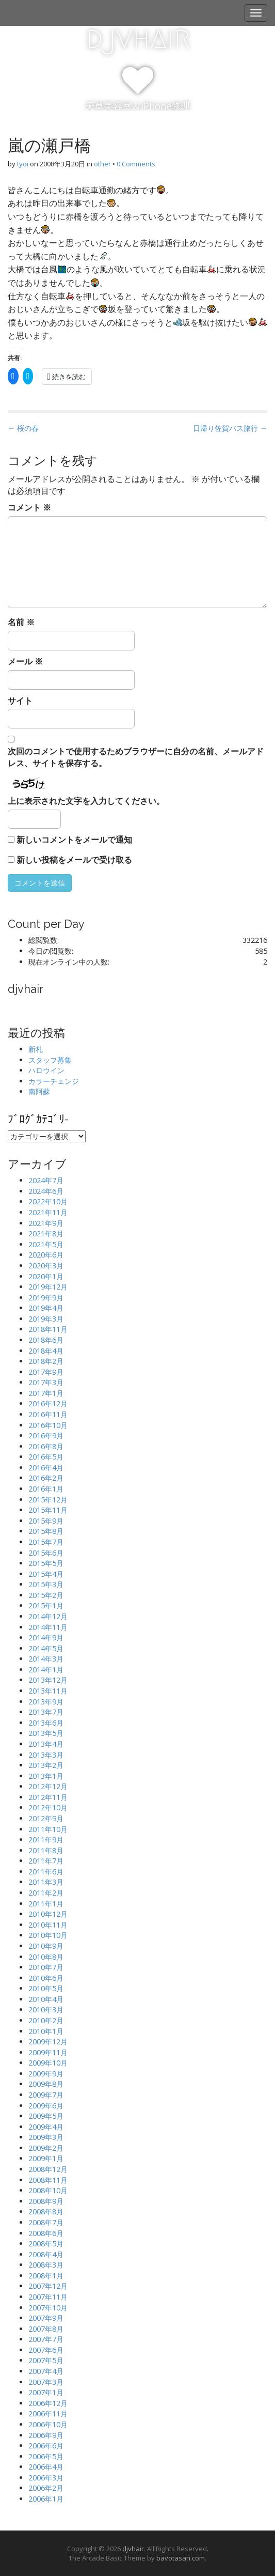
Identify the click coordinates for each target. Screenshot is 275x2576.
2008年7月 (45, 2222)
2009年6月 (45, 2106)
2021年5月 (45, 1244)
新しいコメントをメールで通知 (74, 839)
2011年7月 (45, 1861)
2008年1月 (45, 2275)
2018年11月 (48, 1329)
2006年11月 (48, 2413)
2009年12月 (48, 2041)
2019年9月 (45, 1297)
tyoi (22, 163)
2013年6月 (45, 1723)
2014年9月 (45, 1637)
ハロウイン (46, 1070)
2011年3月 (45, 1882)
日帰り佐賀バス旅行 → (230, 428)
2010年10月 (48, 1935)
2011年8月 (45, 1850)
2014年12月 (48, 1616)
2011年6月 (45, 1871)
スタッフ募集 (50, 1060)
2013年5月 (45, 1733)
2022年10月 (48, 1201)
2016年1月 (45, 1489)
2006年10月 (48, 2424)
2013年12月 (48, 1680)
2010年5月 (45, 1988)
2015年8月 (45, 1531)
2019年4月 (45, 1308)
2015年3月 (45, 1584)
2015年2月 (45, 1595)
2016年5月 (45, 1457)
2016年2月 (45, 1478)
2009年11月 (48, 2052)
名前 (21, 622)
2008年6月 (45, 2233)
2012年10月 (48, 1807)
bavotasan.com (180, 2558)
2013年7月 (45, 1712)
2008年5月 (45, 2243)
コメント (29, 507)
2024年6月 (45, 1191)
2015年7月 (45, 1542)
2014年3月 (45, 1659)
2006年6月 (45, 2445)
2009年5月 (45, 2116)
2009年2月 (45, 2148)
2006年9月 (45, 2435)
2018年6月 (45, 1340)
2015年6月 (45, 1553)
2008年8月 (45, 2211)
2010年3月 (45, 2009)
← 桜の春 (23, 428)
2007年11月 (48, 2297)
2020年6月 (45, 1255)
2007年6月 (45, 2350)
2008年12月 (48, 2169)
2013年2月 (45, 1765)
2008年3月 (45, 2265)
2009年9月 (45, 2073)
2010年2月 (45, 2020)
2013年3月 (45, 1755)
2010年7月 (45, 1967)
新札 (35, 1049)
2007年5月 (45, 2360)
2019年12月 (48, 1287)
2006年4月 (45, 2467)
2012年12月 (48, 1786)
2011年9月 (45, 1839)
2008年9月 (45, 2201)
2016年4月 (45, 1467)
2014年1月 (45, 1669)
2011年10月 (48, 1829)
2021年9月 (45, 1223)
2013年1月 (45, 1776)
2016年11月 (48, 1414)
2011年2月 (45, 1893)
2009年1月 (45, 2158)
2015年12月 (48, 1499)
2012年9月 (45, 1818)
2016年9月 (45, 1435)
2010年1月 (45, 2031)
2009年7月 (45, 2095)
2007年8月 (45, 2329)
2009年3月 (45, 2137)
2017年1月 (45, 1393)
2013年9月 (45, 1701)
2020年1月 (45, 1276)
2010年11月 (48, 1925)
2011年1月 (45, 1903)
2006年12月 (48, 2403)
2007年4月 (45, 2371)
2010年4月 (45, 1999)
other (102, 163)
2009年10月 (48, 2063)
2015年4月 (45, 1574)
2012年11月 (48, 1797)
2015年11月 (48, 1510)
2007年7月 (45, 2339)
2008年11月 (48, 2180)
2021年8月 (45, 1233)
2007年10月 (48, 2308)
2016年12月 (48, 1403)
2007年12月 (48, 2286)
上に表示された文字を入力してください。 (86, 800)
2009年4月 (45, 2127)
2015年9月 (45, 1521)
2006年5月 (45, 2456)
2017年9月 (45, 1372)
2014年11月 (48, 1627)
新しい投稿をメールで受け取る (74, 859)
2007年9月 (45, 2318)
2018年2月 (45, 1361)
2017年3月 (45, 1382)
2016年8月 (45, 1446)
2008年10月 (48, 2190)
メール (25, 661)
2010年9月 (45, 1946)
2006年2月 (45, 2488)
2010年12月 (48, 1914)
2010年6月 (45, 1978)
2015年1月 (45, 1605)
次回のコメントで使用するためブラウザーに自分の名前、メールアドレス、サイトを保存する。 (136, 757)
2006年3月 (45, 2477)
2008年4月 (45, 2254)
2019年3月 (45, 1319)
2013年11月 (48, 1691)
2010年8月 (45, 1957)
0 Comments (136, 163)
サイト (20, 700)
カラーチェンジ (53, 1081)
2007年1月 (45, 2392)
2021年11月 (48, 1212)
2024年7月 (45, 1180)
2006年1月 (45, 2499)
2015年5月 (45, 1563)
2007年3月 (45, 2382)
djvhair (138, 37)
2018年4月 (45, 1351)
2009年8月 (45, 2084)
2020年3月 (45, 1265)
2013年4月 (45, 1744)
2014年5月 (45, 1648)
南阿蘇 (39, 1091)
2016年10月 (48, 1425)
